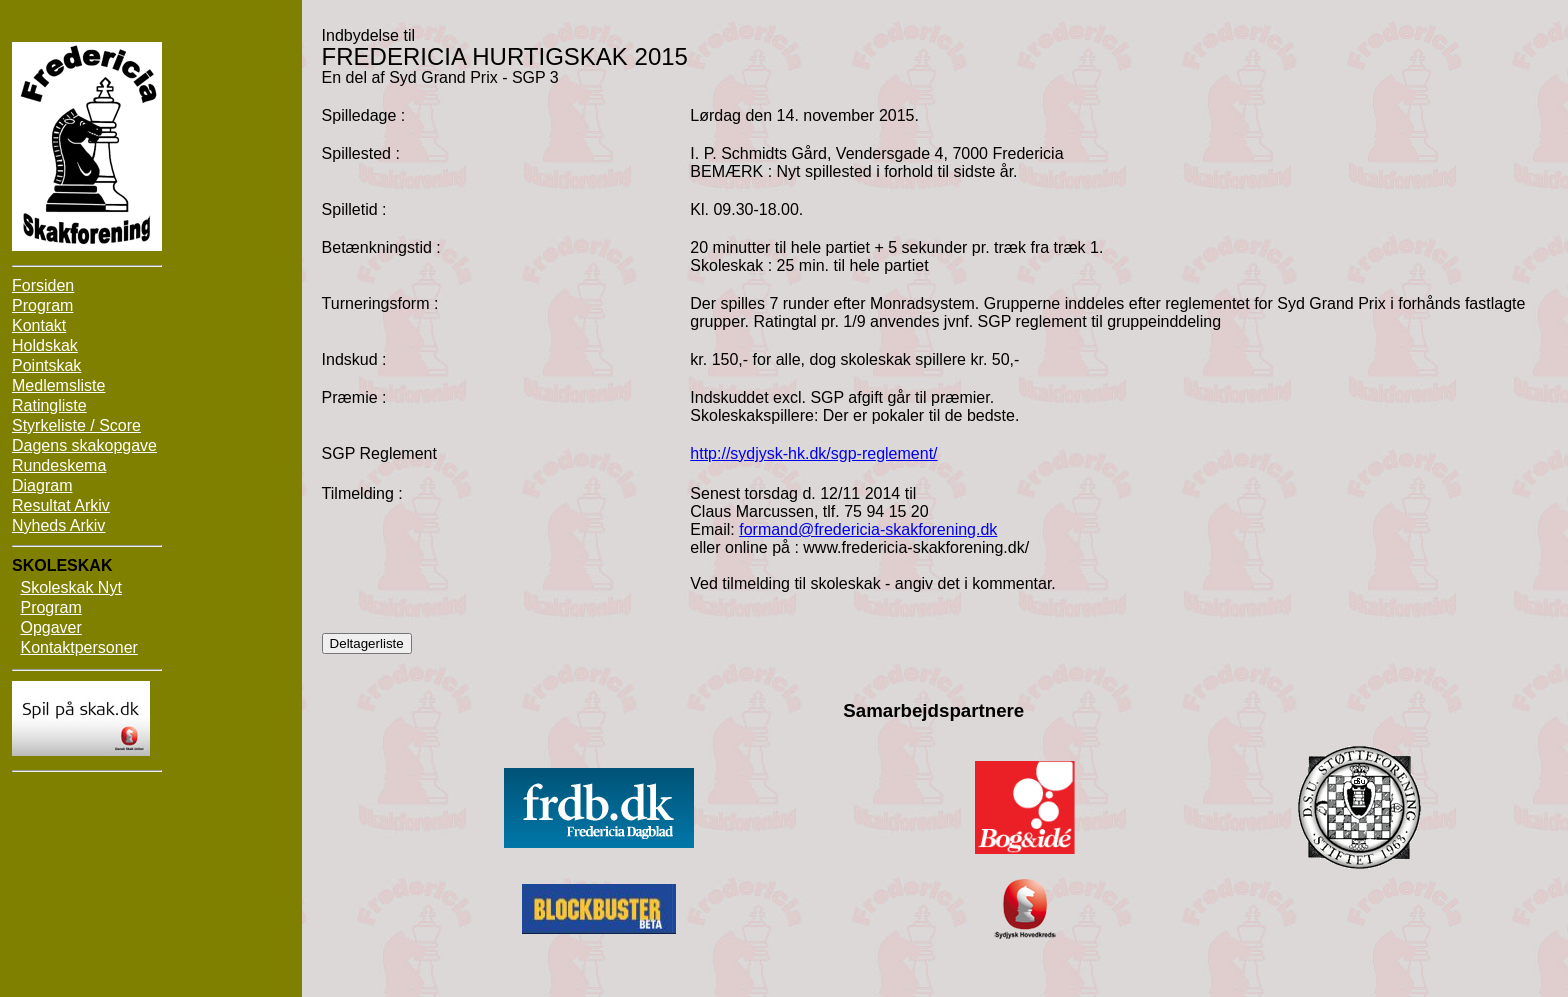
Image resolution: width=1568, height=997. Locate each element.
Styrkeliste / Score (76, 425)
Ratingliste (49, 405)
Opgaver (50, 627)
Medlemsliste (58, 385)
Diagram (42, 485)
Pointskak (46, 365)
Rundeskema (59, 465)
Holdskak (45, 345)
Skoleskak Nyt (70, 587)
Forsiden (43, 285)
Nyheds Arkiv (58, 525)
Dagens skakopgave (84, 445)
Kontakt (39, 325)
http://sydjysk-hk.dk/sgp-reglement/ (813, 453)
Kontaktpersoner (78, 647)
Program (42, 305)
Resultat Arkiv (61, 505)
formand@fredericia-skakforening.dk (868, 529)
